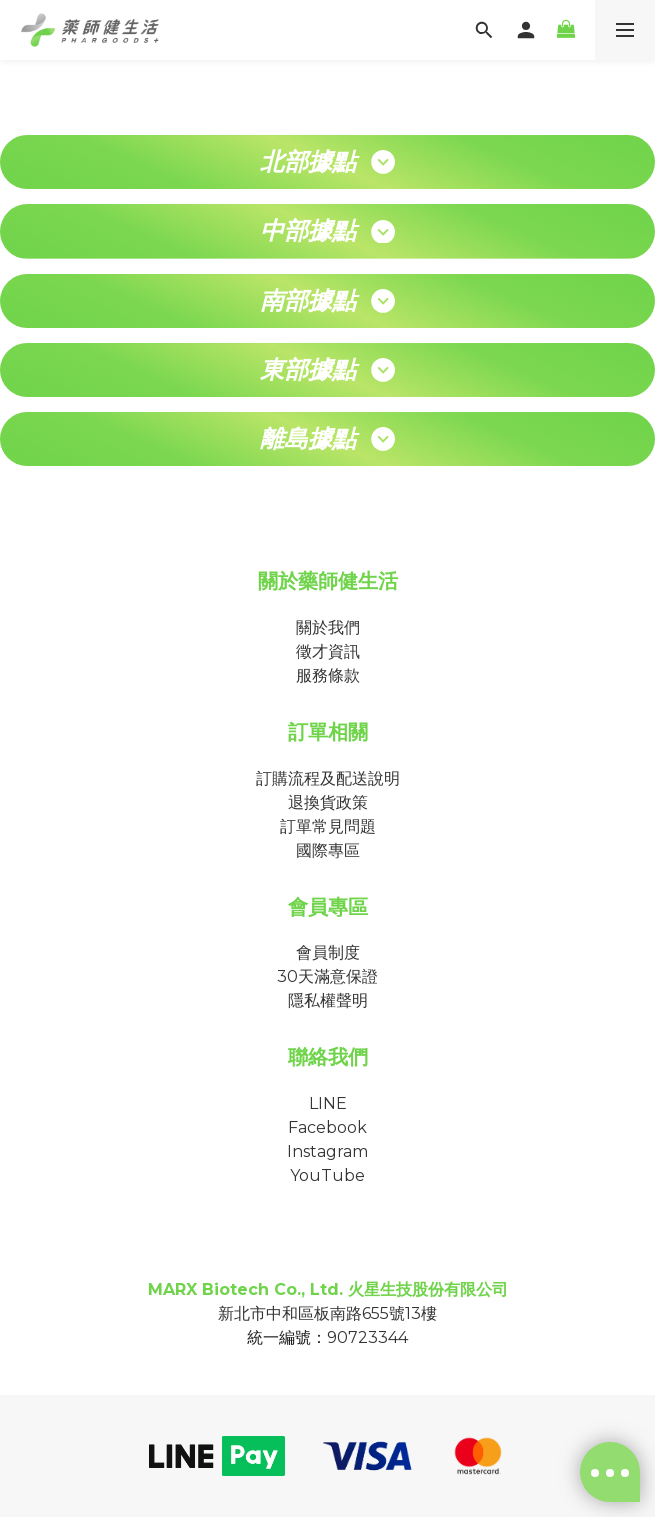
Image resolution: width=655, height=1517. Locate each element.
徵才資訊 (328, 651)
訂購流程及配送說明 (328, 778)
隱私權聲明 (328, 1000)
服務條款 (328, 675)
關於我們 (328, 627)
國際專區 (328, 850)
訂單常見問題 (328, 826)
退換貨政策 (328, 802)
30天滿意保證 (327, 976)
